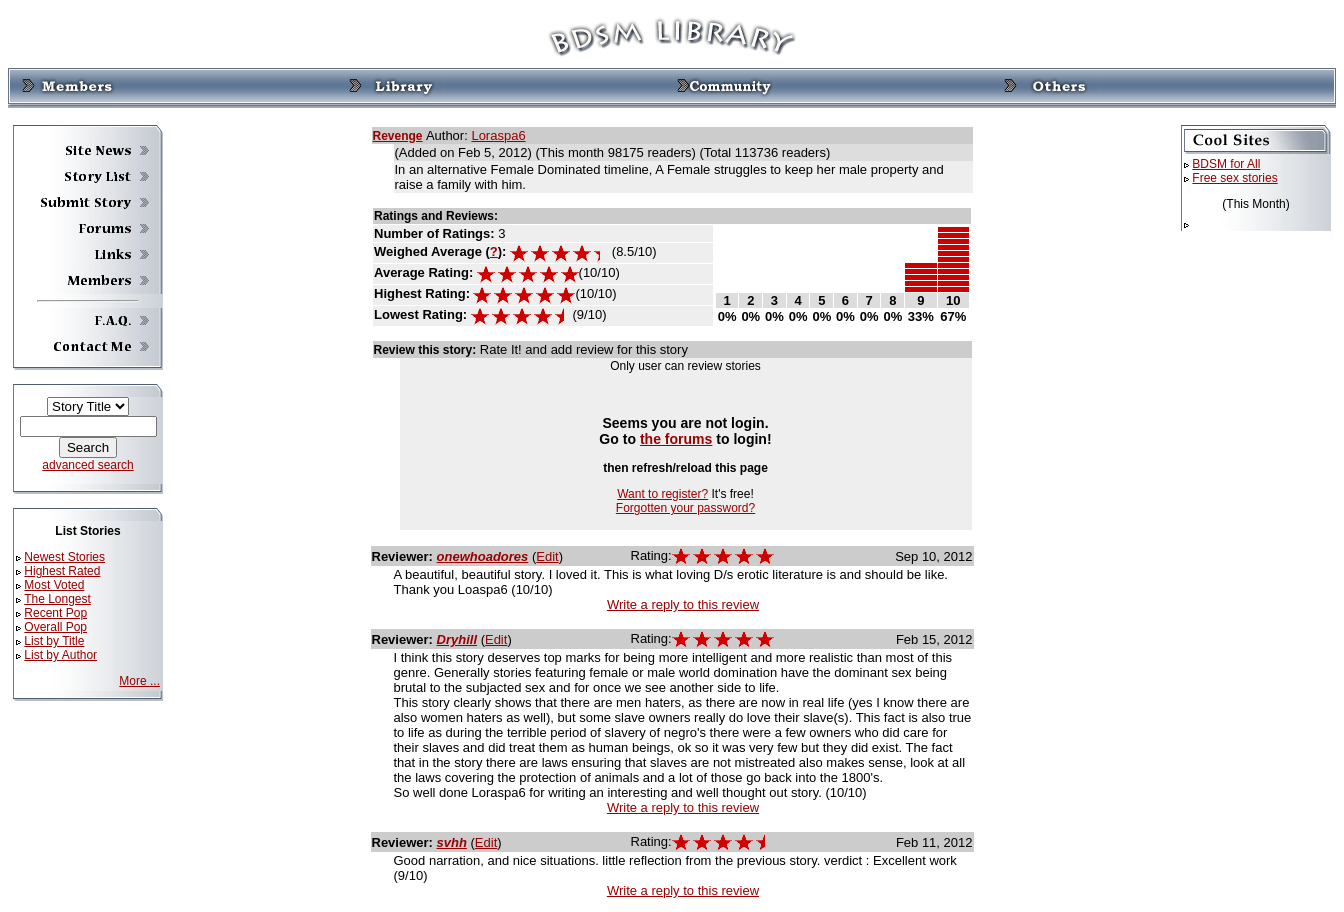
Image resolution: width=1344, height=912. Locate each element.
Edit (547, 556)
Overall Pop (55, 627)
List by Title (54, 641)
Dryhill (457, 639)
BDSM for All (1226, 164)
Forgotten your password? (685, 508)
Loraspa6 (498, 135)
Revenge (398, 136)
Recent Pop (55, 613)
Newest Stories (64, 557)
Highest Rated (62, 571)
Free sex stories (1234, 178)
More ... (139, 681)
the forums (676, 439)
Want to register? (662, 494)
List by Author (60, 655)
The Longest (57, 599)
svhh (452, 842)
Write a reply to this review (683, 604)
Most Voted (54, 585)
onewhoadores (483, 556)
